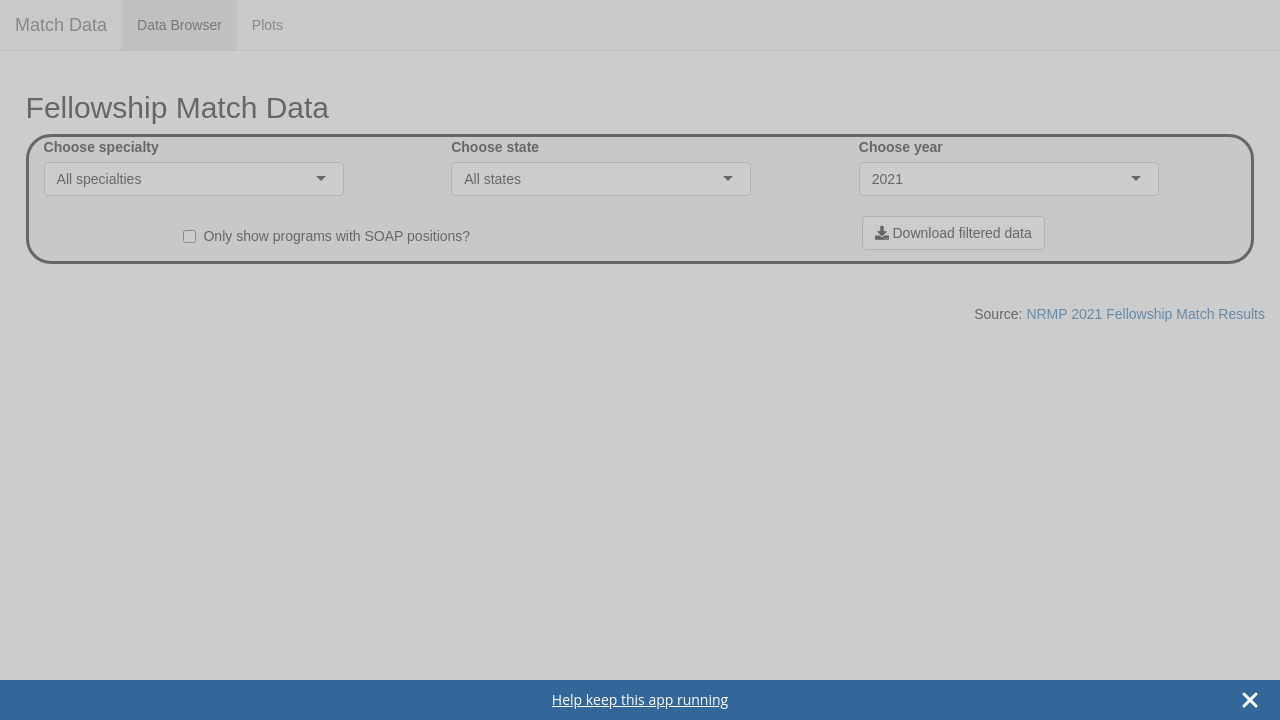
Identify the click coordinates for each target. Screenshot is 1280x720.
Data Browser (179, 25)
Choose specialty (101, 147)
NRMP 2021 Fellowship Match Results (1145, 314)
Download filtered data (953, 233)
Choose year (901, 147)
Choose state (495, 147)
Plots (267, 25)
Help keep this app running (640, 699)
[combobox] (143, 179)
